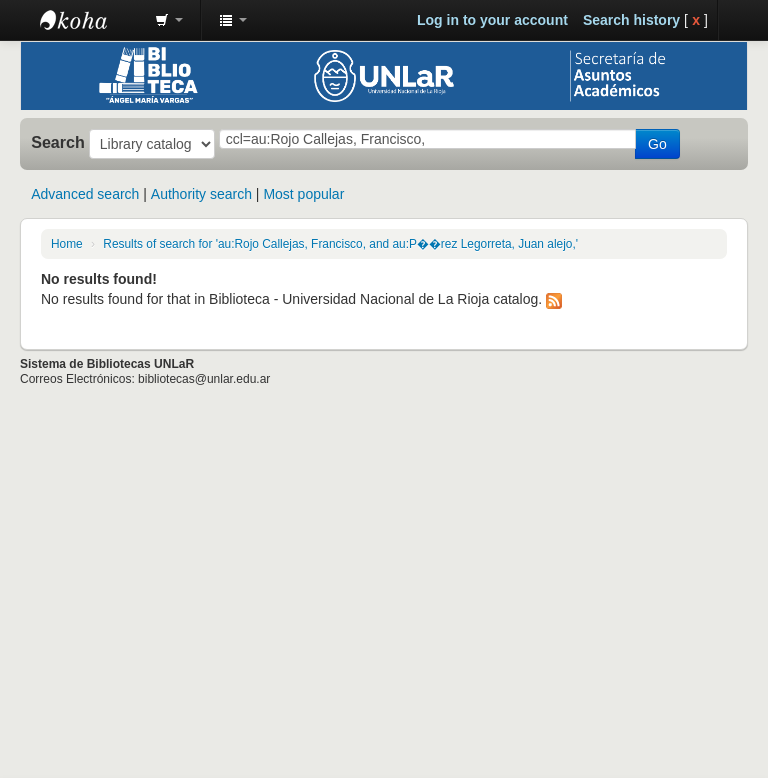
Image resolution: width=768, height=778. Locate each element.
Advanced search (85, 194)
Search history (631, 20)
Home (67, 244)
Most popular (303, 194)
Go (657, 144)
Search (58, 142)
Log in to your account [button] (492, 20)
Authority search (201, 194)
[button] (169, 20)
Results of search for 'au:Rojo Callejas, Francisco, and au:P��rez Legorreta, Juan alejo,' (340, 244)
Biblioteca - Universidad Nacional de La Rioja (90, 20)
